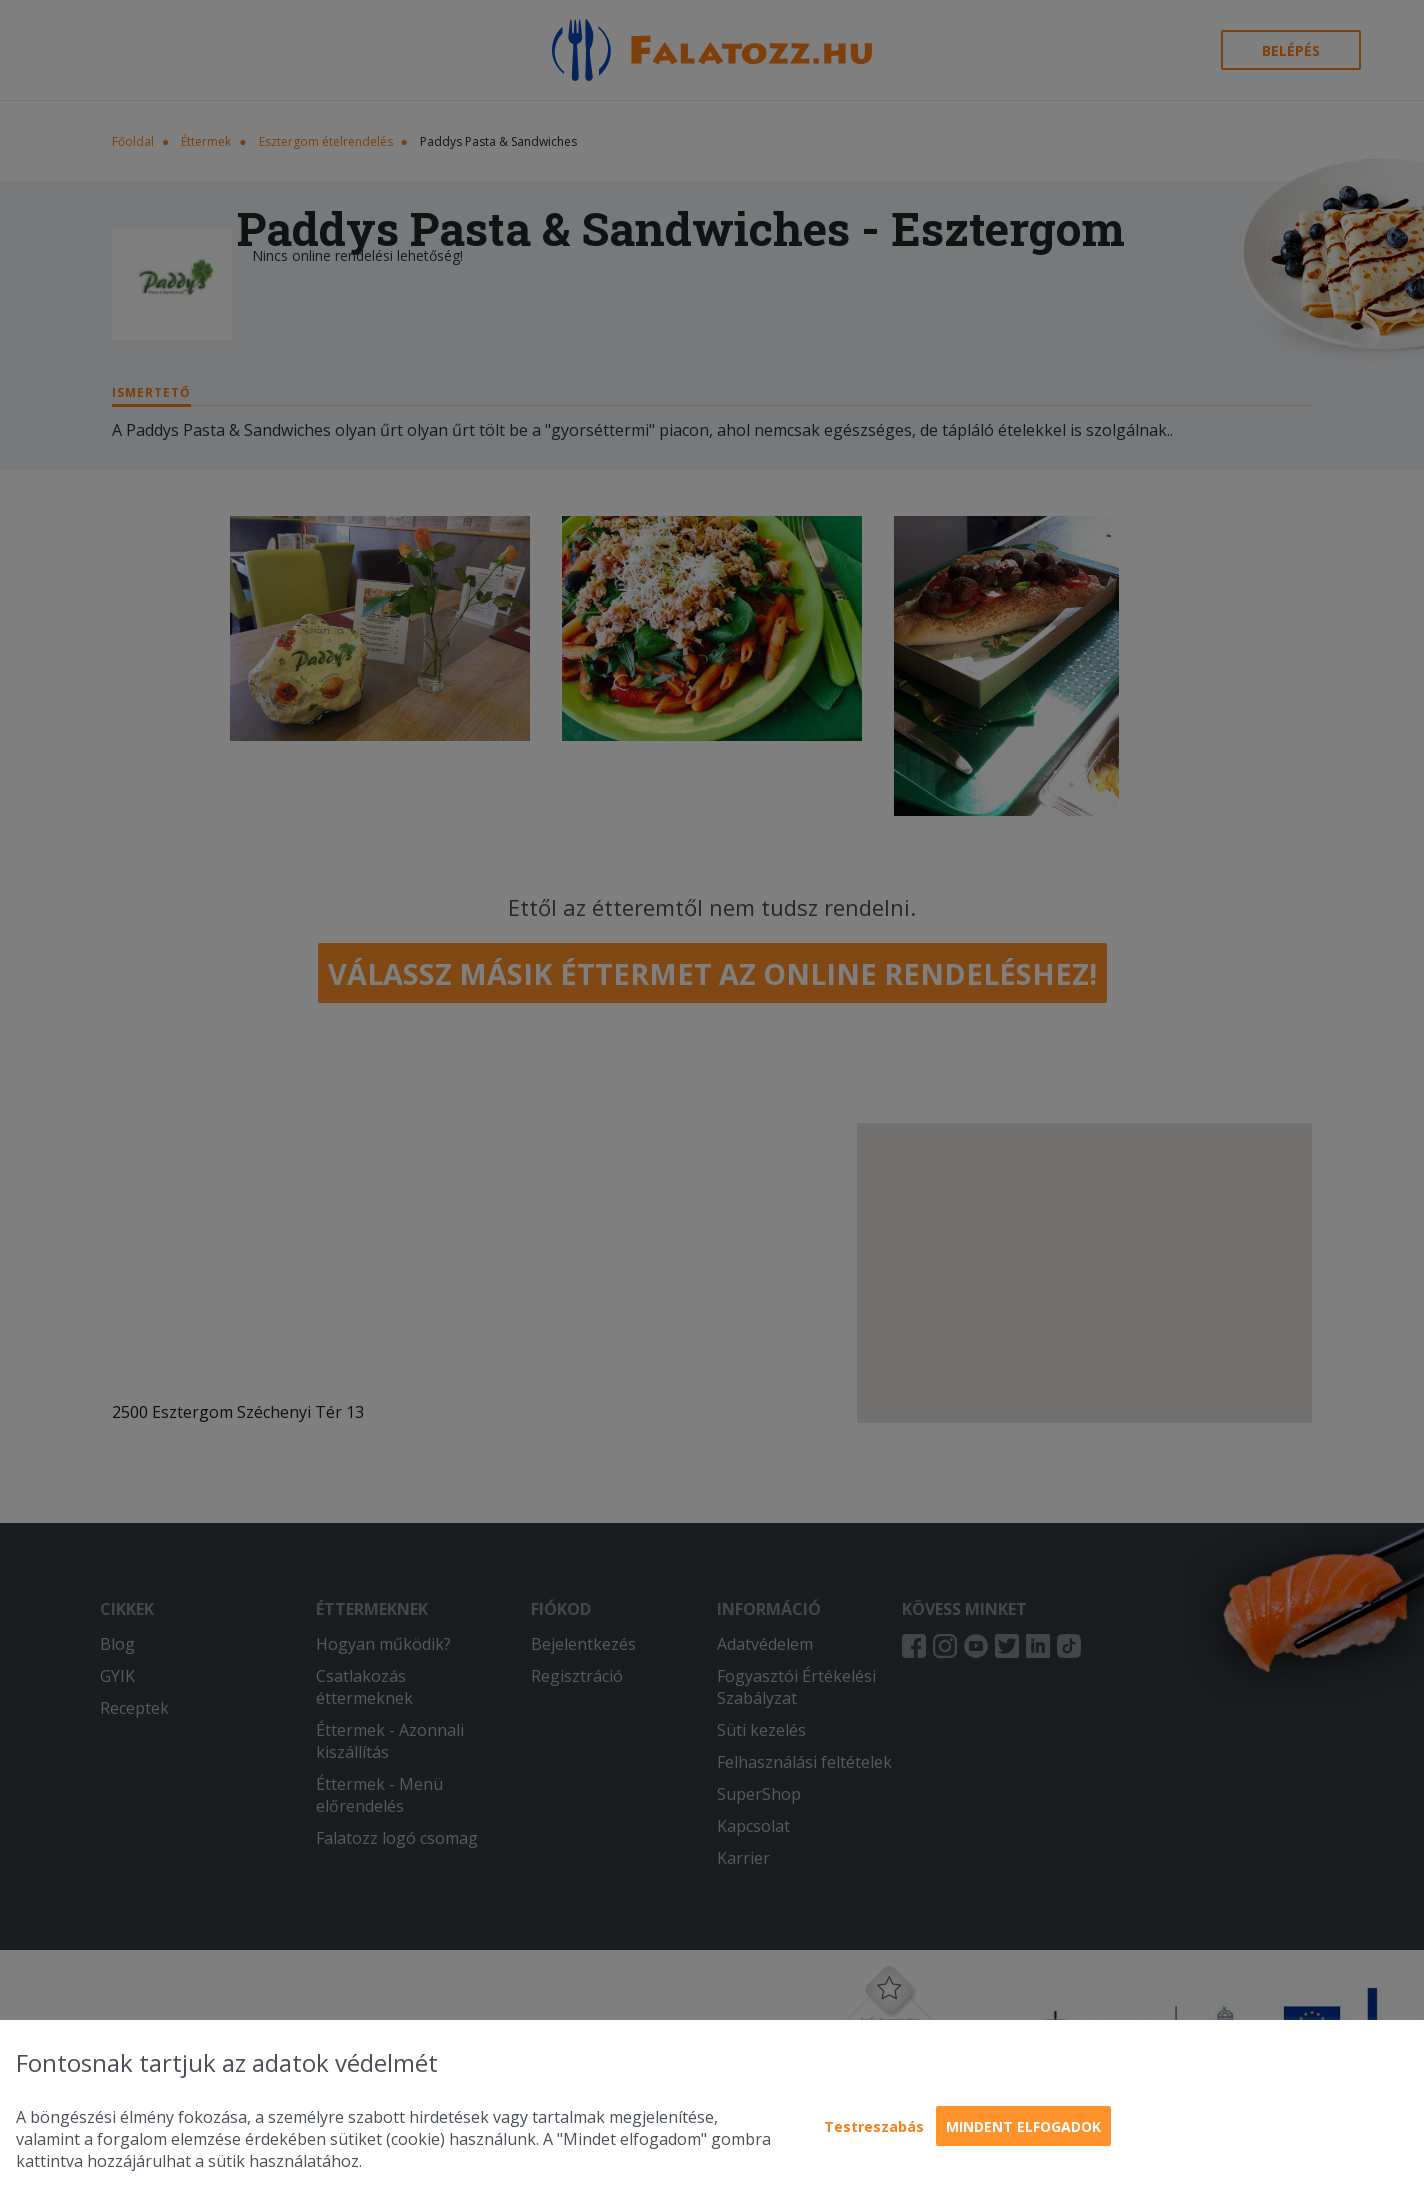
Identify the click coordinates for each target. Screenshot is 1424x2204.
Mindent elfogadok (1023, 2126)
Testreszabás (874, 2126)
